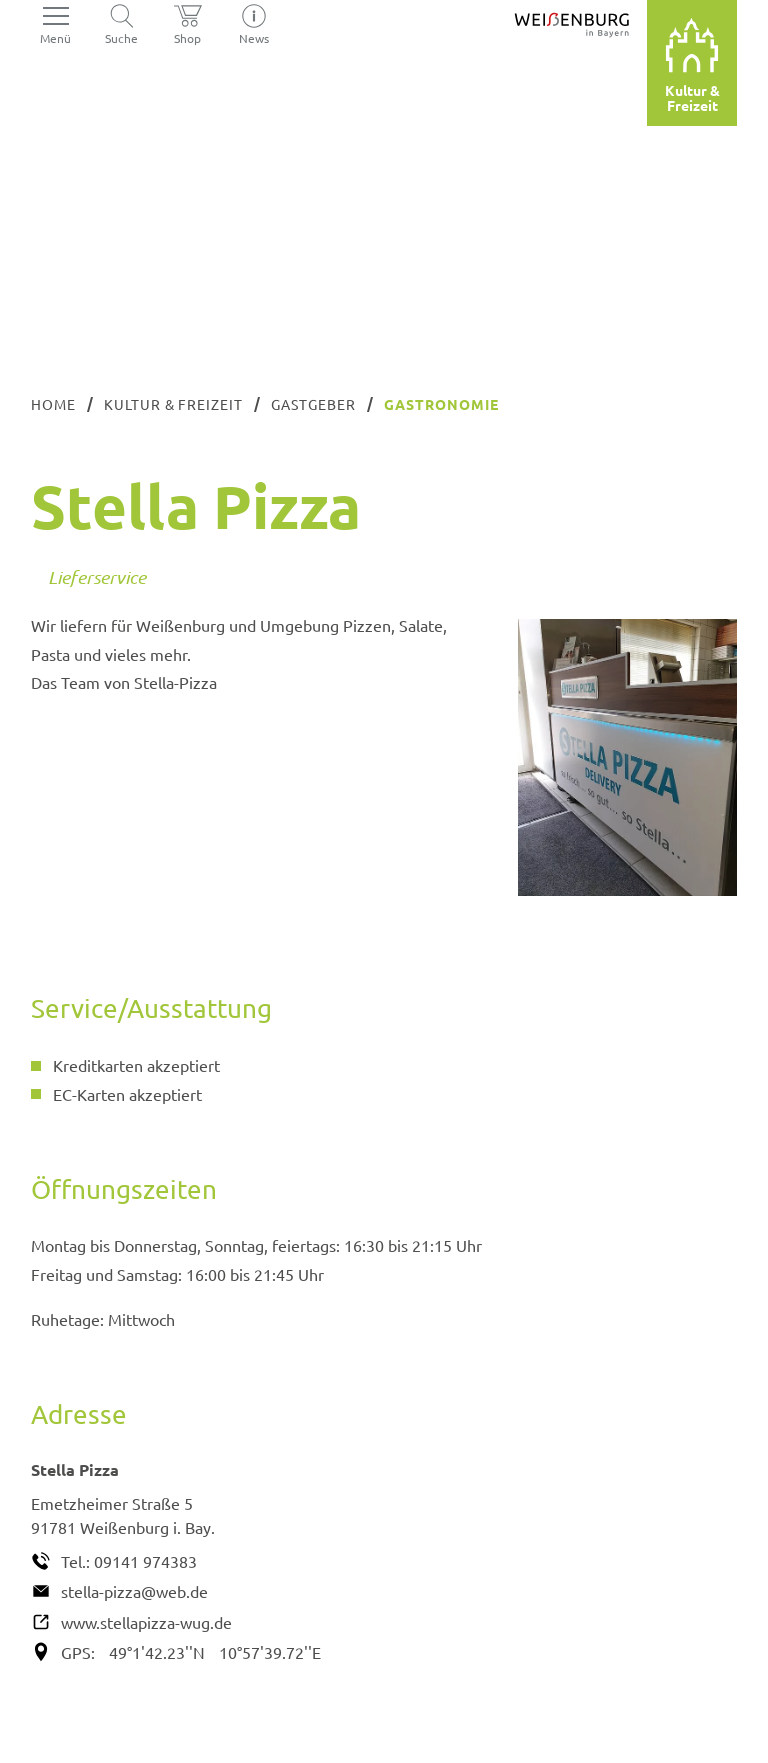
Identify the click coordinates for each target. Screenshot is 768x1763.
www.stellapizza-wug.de (146, 1622)
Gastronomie (441, 404)
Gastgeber (313, 404)
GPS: (78, 1652)
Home (53, 404)
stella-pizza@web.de (134, 1591)
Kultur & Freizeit (174, 404)
